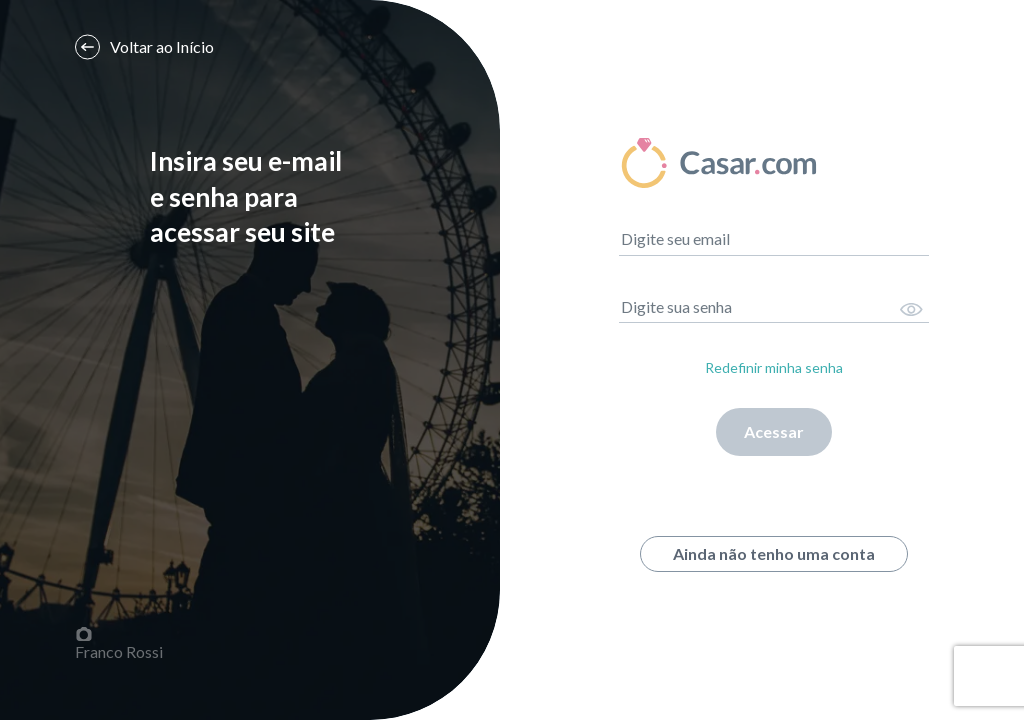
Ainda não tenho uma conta (774, 553)
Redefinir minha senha (774, 367)
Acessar (774, 431)
